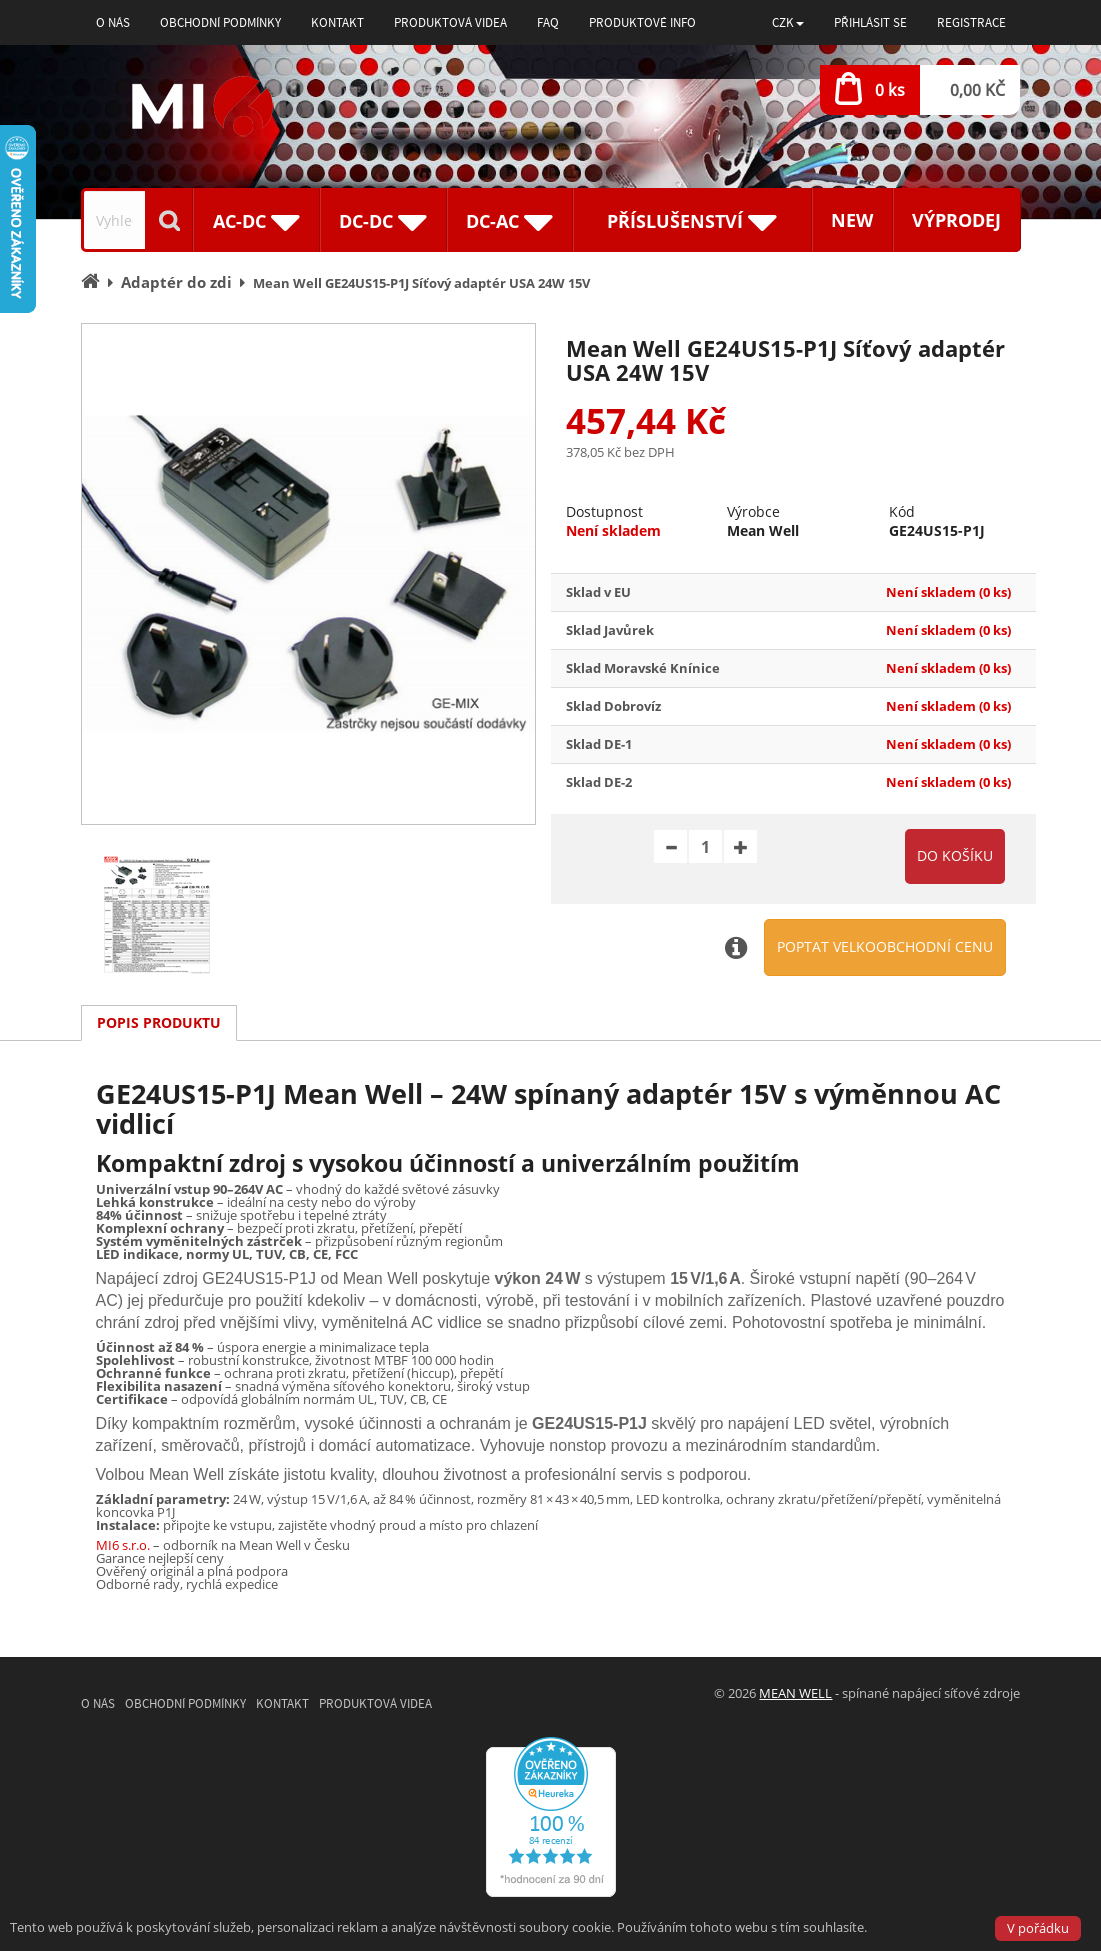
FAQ (548, 22)
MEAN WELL (795, 1693)
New (852, 220)
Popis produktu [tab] (159, 1022)
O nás (113, 22)
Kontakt (337, 22)
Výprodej (956, 220)
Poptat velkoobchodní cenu (885, 946)
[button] (788, 22)
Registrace (971, 22)
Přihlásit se (870, 22)
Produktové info (642, 22)
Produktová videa (450, 22)
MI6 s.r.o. (123, 1545)
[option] (308, 574)
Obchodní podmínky (220, 22)
